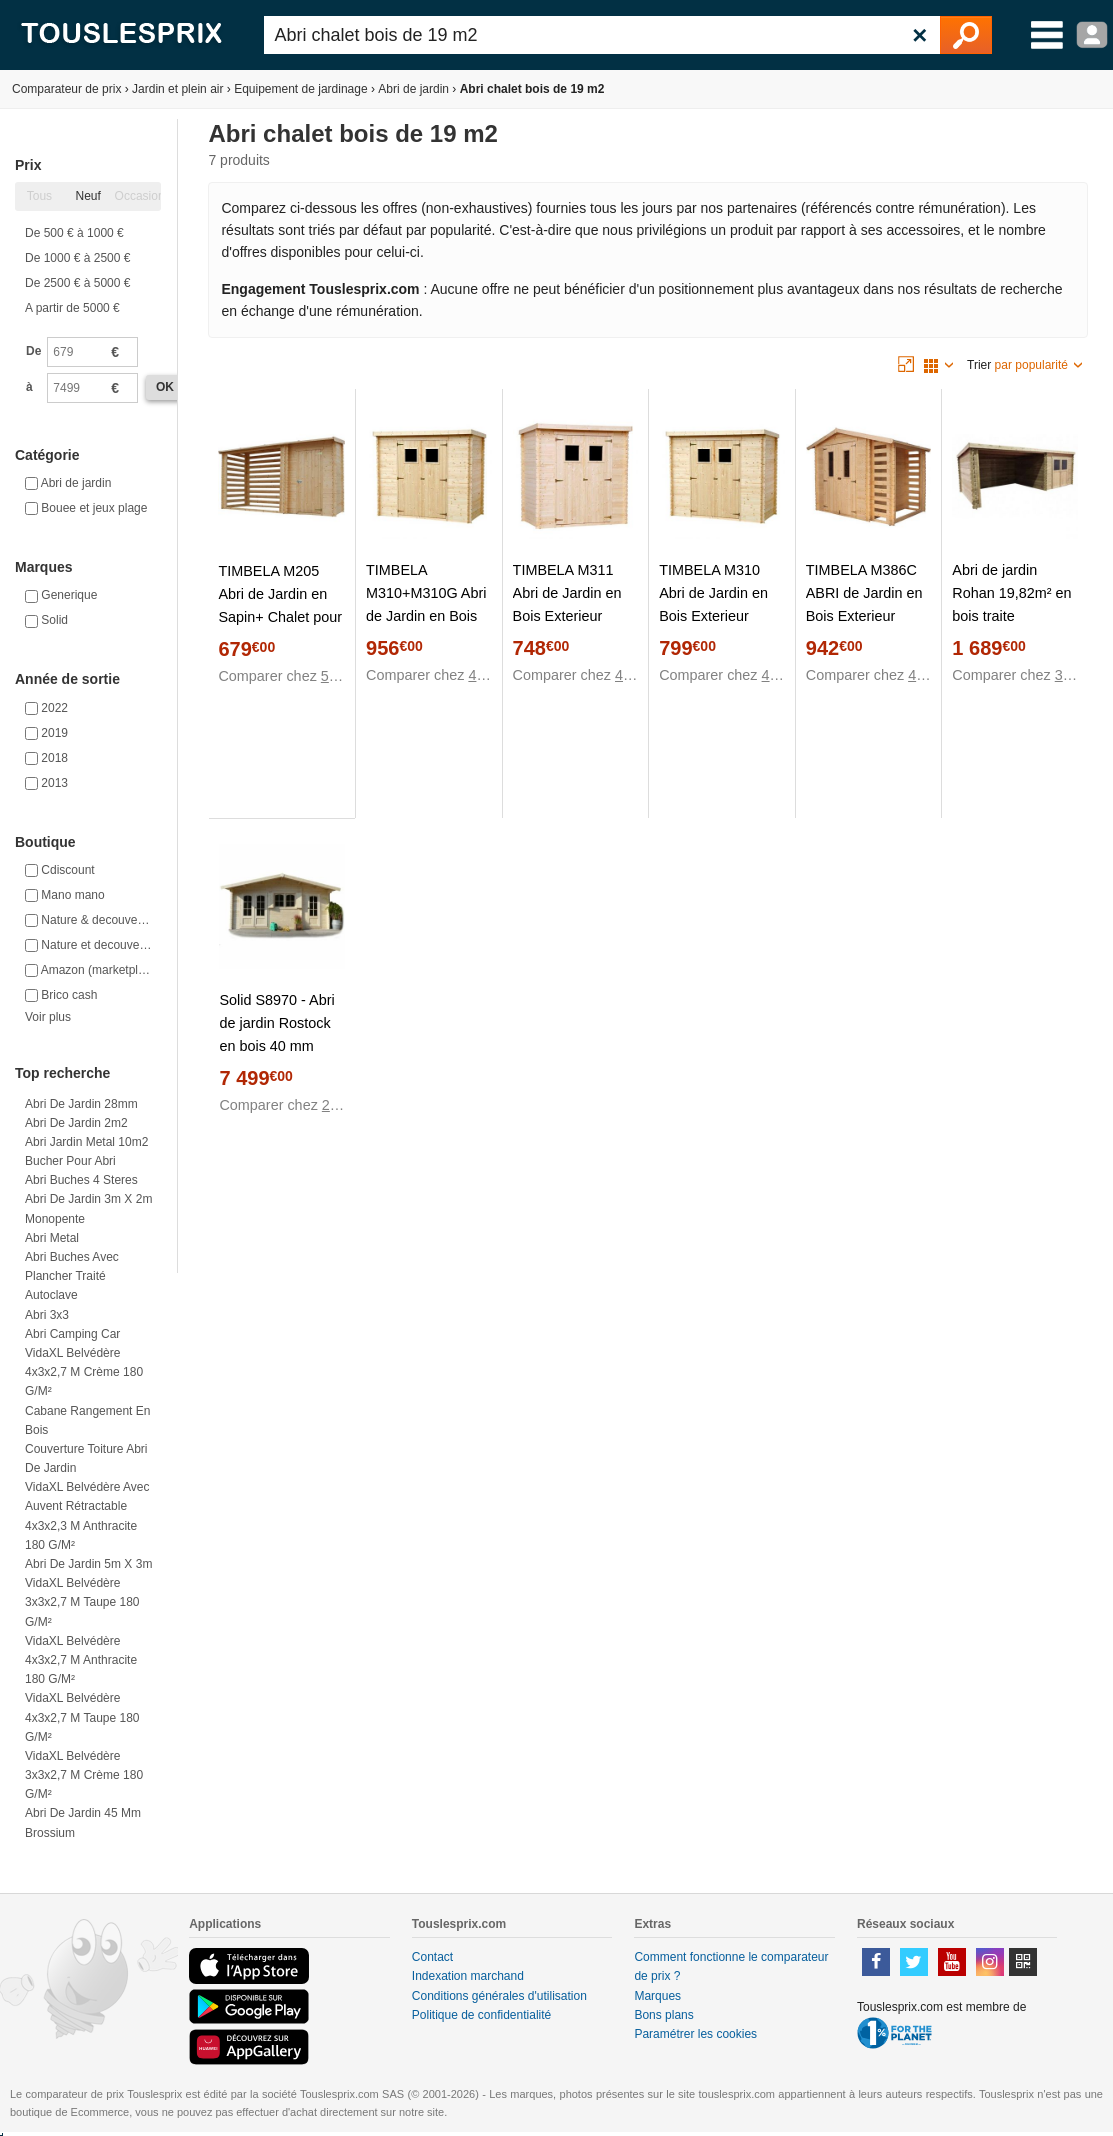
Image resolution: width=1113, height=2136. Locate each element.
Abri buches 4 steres (81, 1180)
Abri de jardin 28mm (81, 1104)
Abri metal (52, 1238)
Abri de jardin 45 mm (83, 1813)
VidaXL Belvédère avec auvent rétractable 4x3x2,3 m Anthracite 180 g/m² (87, 1516)
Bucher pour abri (70, 1161)
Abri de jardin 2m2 (76, 1123)
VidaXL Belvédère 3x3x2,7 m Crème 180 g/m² (84, 1775)
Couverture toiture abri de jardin (86, 1458)
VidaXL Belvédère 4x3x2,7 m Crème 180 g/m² (84, 1372)
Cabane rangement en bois (87, 1420)
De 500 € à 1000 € (74, 233)
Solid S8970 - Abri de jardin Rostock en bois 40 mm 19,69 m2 (276, 1034)
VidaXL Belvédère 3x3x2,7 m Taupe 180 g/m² (82, 1602)
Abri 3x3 (47, 1315)
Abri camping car (72, 1334)
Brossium (50, 1833)
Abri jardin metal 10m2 (86, 1142)
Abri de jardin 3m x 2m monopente (88, 1208)
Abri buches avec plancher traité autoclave (72, 1276)
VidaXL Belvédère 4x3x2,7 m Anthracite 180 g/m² (81, 1660)
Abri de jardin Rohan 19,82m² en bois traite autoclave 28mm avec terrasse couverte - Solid (1011, 627)
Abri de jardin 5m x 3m (88, 1564)
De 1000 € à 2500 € (77, 258)
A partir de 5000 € (72, 308)
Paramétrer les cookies (695, 2034)
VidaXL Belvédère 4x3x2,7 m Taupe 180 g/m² (82, 1717)
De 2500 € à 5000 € (77, 283)
